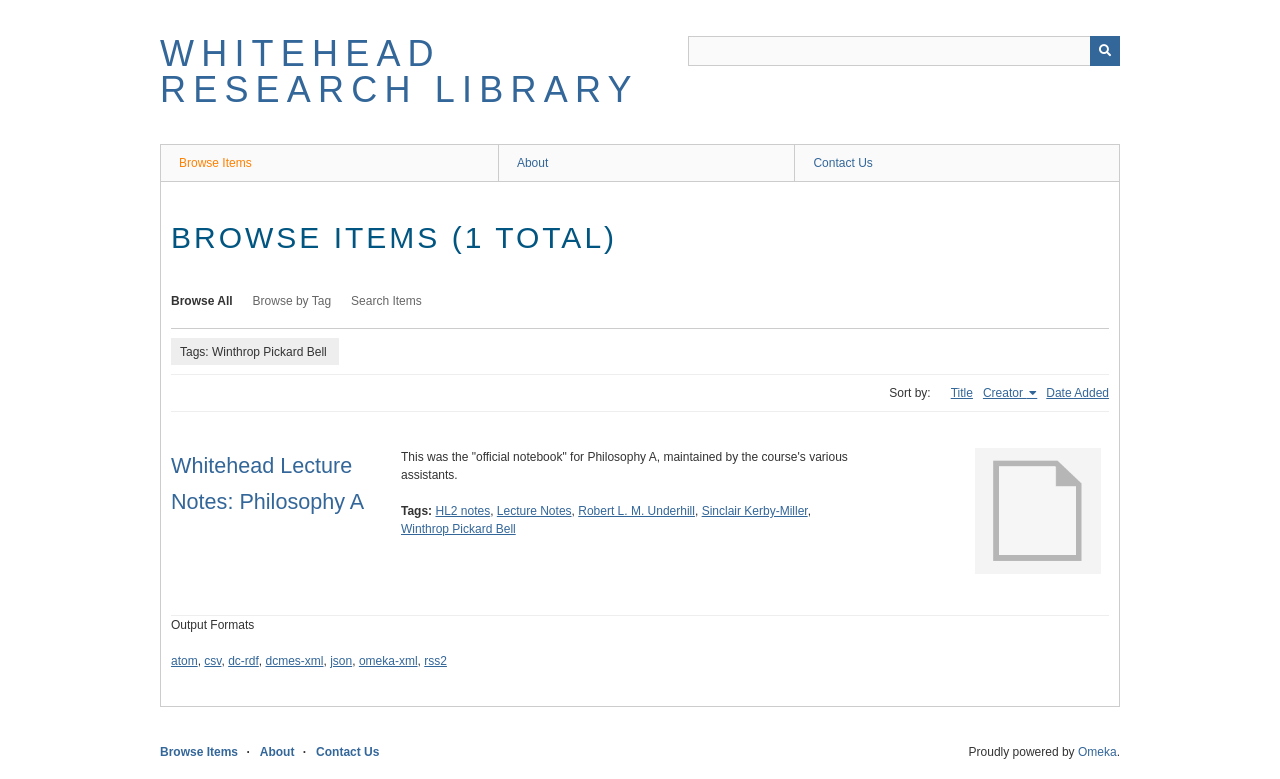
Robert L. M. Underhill (636, 511)
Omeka (1097, 752)
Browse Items (215, 163)
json (341, 661)
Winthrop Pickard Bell (458, 529)
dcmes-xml (295, 661)
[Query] (904, 51)
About (532, 163)
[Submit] (1105, 51)
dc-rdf (243, 661)
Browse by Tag (292, 301)
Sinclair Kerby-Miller (755, 511)
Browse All (202, 301)
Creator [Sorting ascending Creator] (1004, 393)
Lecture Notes (534, 511)
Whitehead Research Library (399, 71)
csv (212, 661)
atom (184, 661)
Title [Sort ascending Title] (962, 393)
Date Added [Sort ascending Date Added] (1077, 393)
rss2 (435, 661)
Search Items (386, 301)
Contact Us (842, 163)
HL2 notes (462, 511)
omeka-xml (388, 661)
